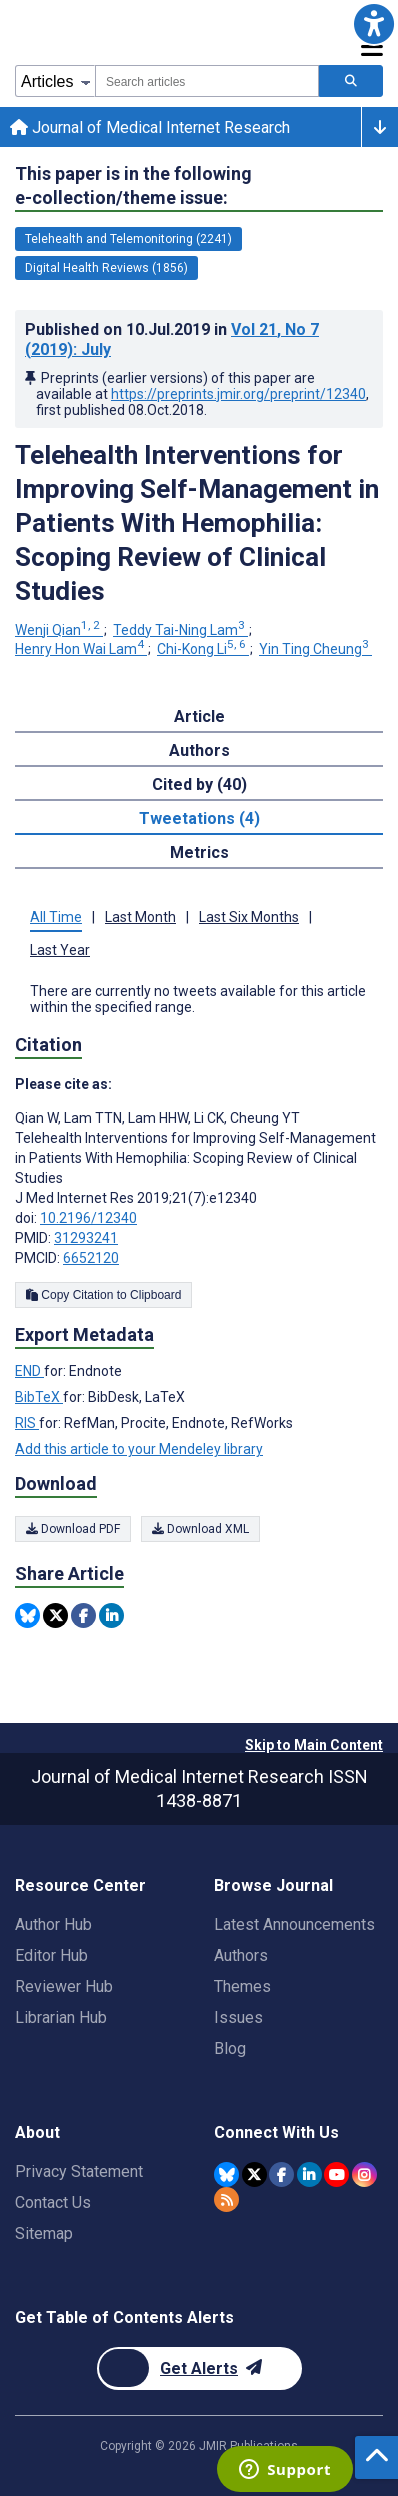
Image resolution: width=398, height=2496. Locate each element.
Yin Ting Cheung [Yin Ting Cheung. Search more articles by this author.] (315, 649)
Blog (230, 2048)
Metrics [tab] (199, 852)
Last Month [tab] (140, 917)
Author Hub (53, 1924)
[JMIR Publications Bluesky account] (226, 2174)
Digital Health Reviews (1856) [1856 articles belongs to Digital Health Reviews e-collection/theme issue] (106, 268)
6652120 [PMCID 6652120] (91, 1258)
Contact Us (53, 2202)
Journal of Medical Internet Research (150, 127)
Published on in (172, 339)
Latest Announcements (294, 1924)
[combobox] (207, 81)
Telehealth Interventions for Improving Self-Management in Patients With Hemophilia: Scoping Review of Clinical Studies (197, 523)
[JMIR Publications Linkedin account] (309, 2174)
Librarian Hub (61, 2017)
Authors (241, 1955)
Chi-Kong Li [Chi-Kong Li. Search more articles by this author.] (203, 649)
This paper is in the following (133, 186)
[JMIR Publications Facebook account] (281, 2174)
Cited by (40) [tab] (199, 784)
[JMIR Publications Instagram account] (364, 2174)
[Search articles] (351, 81)
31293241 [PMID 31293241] (86, 1238)
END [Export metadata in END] (29, 1371)
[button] (374, 24)
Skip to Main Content (314, 1745)
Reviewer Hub (64, 1986)
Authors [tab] (199, 750)
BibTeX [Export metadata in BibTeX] (39, 1397)
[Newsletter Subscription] (199, 2368)
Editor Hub (51, 1955)
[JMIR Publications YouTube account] (336, 2174)
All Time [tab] (56, 917)
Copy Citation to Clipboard (103, 1295)
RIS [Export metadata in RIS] (27, 1423)
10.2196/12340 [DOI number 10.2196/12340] (88, 1218)
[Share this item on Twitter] (55, 1615)
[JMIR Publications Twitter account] (254, 2174)
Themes (242, 1986)
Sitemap (44, 2233)
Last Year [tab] (60, 950)
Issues (238, 2017)
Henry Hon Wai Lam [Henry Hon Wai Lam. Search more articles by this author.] (81, 649)
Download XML (200, 1529)
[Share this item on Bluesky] (27, 1615)
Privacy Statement (79, 2171)
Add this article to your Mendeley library (139, 1449)
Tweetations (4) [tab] (199, 818)
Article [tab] (199, 716)
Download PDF (73, 1529)
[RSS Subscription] (226, 2199)
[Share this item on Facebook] (83, 1615)
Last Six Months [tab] (249, 917)
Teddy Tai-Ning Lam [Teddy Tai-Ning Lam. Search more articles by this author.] (180, 630)
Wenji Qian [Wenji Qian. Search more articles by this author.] (59, 630)
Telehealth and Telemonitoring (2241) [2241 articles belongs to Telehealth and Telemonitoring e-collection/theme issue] (128, 239)
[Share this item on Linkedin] (111, 1615)
